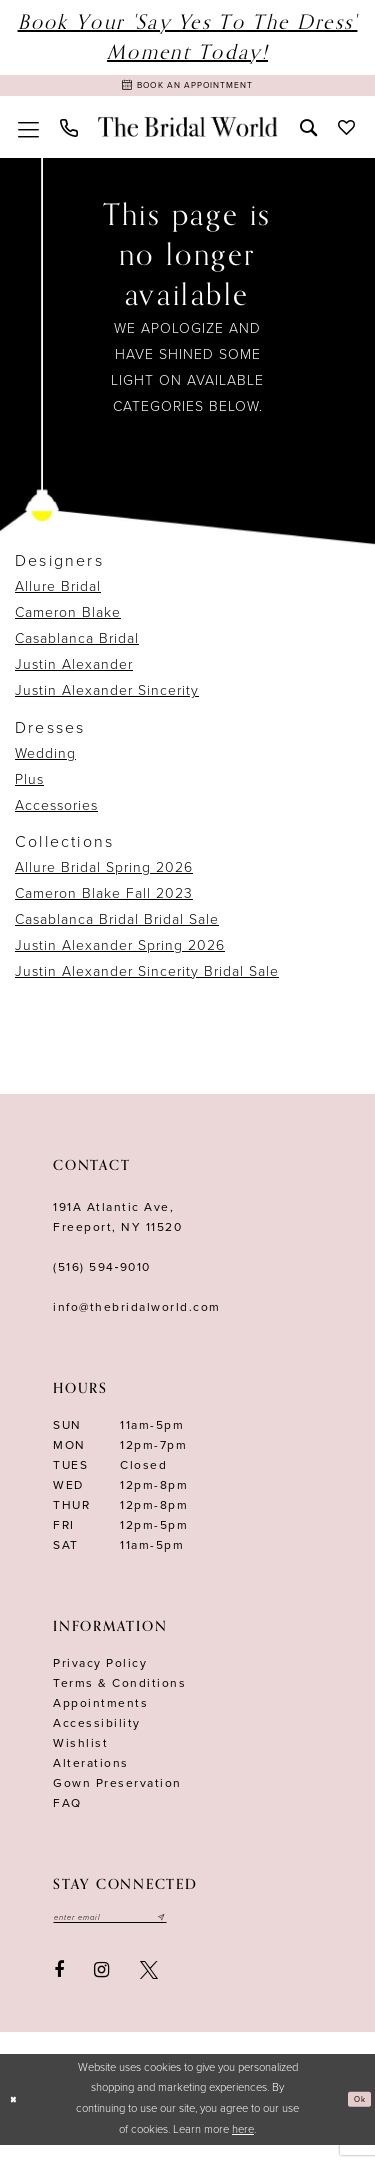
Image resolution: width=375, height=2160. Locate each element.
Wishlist (80, 1752)
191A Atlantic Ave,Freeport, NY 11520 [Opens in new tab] (117, 1226)
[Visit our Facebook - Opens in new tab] (59, 1985)
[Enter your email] (134, 1929)
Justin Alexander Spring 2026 (120, 954)
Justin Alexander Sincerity (107, 700)
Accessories (56, 814)
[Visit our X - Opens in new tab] (149, 1985)
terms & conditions (119, 1692)
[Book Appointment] (187, 90)
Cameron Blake (68, 622)
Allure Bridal (58, 596)
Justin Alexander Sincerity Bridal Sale (147, 980)
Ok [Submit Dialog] (355, 2113)
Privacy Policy (100, 1672)
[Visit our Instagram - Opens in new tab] (102, 1985)
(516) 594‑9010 (102, 1276)
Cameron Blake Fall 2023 (104, 902)
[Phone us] (68, 136)
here (243, 2144)
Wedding (45, 762)
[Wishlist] (346, 135)
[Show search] (308, 135)
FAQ (67, 1812)
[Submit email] (207, 1929)
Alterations (91, 1772)
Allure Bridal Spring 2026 (104, 876)
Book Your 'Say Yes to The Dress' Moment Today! (188, 37)
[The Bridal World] (188, 136)
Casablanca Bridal (77, 648)
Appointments (100, 1712)
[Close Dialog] (17, 2114)
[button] (28, 136)
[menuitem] (28, 136)
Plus (29, 788)
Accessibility (97, 1732)
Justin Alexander (74, 674)
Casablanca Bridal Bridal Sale (117, 928)
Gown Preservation (117, 1792)
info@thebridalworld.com (137, 1316)
